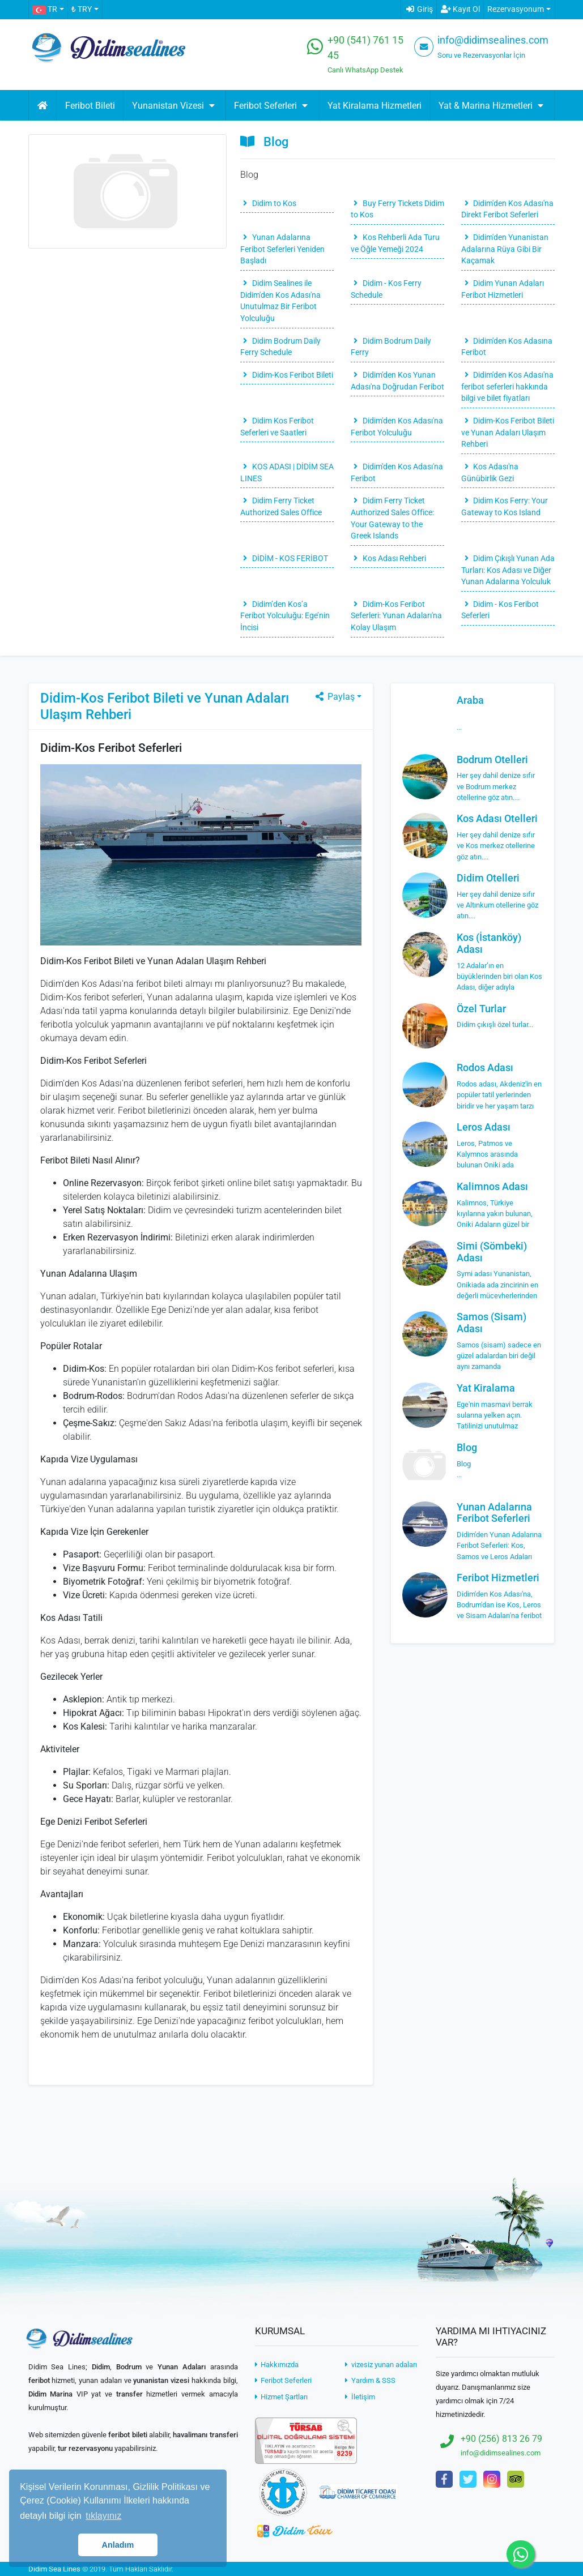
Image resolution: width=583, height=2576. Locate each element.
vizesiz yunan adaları (380, 2364)
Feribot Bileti (90, 105)
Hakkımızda (277, 2364)
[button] (47, 9)
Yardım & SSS (370, 2380)
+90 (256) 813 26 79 (501, 2438)
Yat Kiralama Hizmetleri (374, 105)
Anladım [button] (118, 2544)
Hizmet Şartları (281, 2397)
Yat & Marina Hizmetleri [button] (492, 105)
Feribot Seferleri (283, 2380)
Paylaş (334, 696)
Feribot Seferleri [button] (272, 105)
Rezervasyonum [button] (515, 9)
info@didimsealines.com (492, 40)
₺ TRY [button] (81, 9)
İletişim (360, 2397)
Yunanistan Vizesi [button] (175, 105)
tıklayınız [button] (103, 2516)
